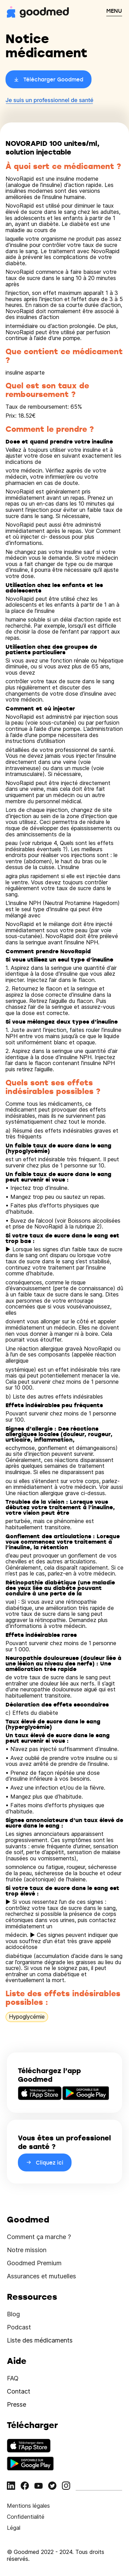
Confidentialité (25, 2516)
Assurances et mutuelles (41, 2276)
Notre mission (26, 2250)
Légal (13, 2527)
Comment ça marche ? (39, 2236)
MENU (114, 10)
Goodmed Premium (34, 2263)
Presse (16, 2404)
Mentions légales (28, 2505)
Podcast (19, 2327)
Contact (18, 2391)
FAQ (13, 2378)
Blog (13, 2314)
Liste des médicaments (40, 2340)
